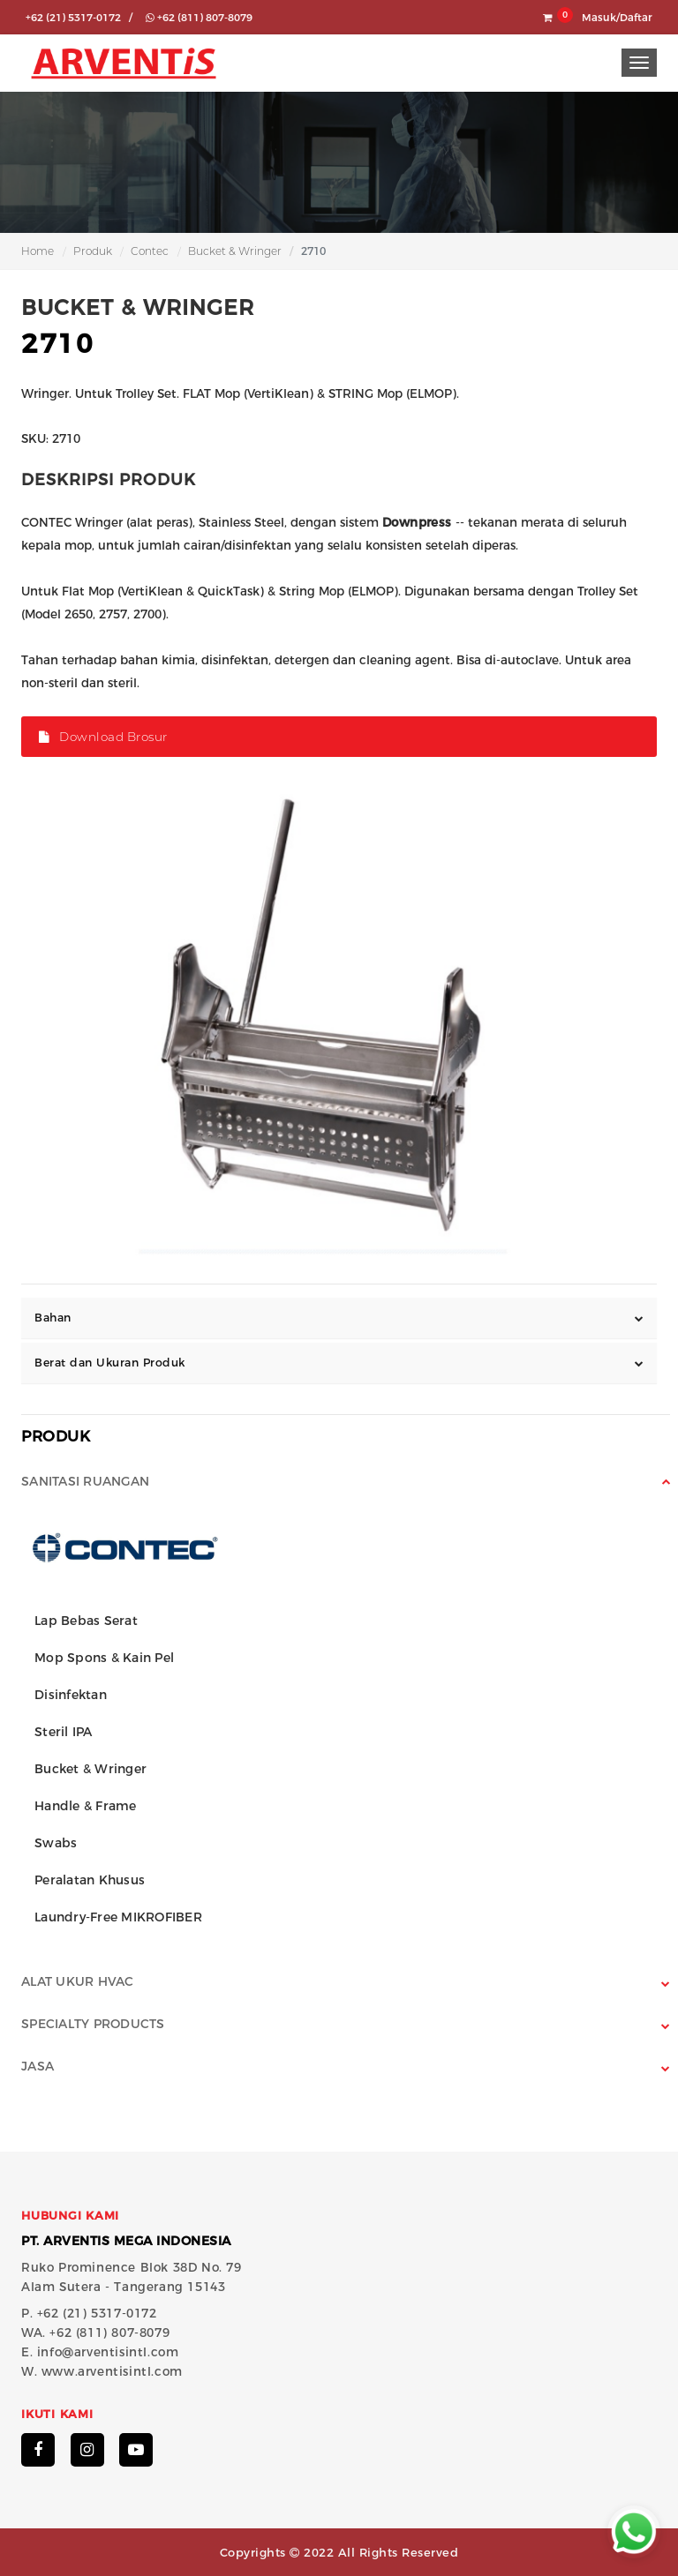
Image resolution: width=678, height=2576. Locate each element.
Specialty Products (93, 2024)
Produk (92, 251)
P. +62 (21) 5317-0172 (89, 2313)
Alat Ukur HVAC (77, 1981)
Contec (150, 251)
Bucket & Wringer (235, 251)
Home (37, 251)
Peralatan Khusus (89, 1880)
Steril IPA (63, 1732)
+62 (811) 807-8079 (199, 17)
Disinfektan (70, 1695)
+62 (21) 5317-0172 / (79, 17)
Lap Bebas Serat (86, 1621)
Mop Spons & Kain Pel (104, 1658)
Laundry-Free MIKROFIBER (118, 1917)
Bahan (53, 1317)
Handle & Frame (85, 1806)
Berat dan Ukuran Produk (109, 1362)
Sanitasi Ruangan (85, 1481)
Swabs (55, 1843)
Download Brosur (103, 737)
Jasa (37, 2066)
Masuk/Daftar (617, 17)
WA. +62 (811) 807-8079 (95, 2332)
